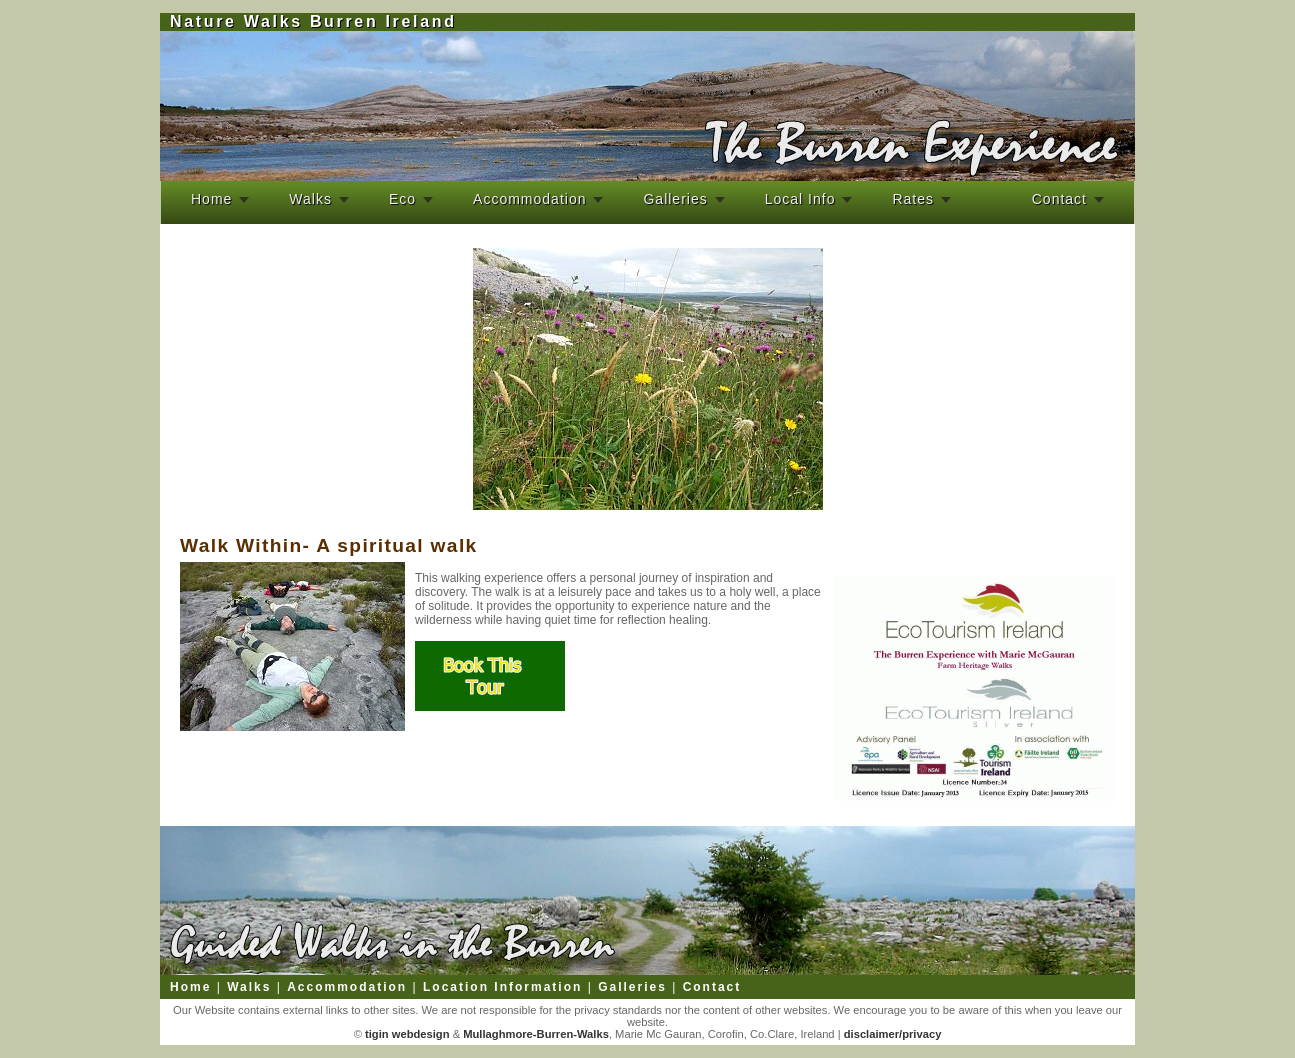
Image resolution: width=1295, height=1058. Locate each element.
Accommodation (529, 199)
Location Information (502, 987)
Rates (913, 199)
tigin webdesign (406, 1034)
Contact (1059, 199)
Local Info (800, 199)
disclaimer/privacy (893, 1034)
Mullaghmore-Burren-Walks (534, 1034)
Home (211, 199)
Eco (402, 199)
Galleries (675, 199)
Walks (310, 199)
